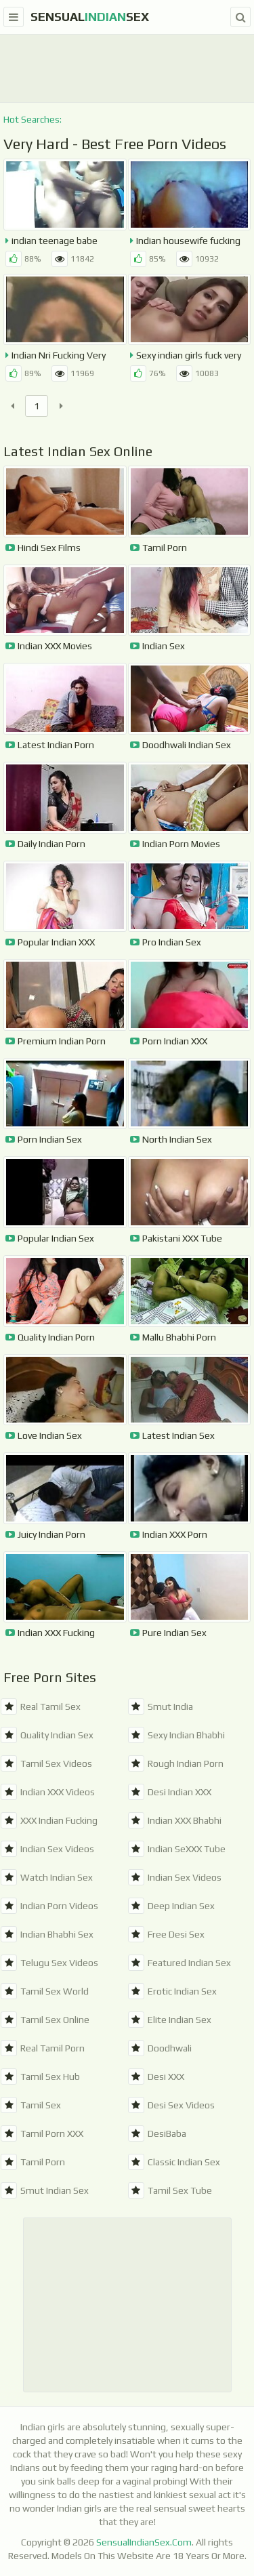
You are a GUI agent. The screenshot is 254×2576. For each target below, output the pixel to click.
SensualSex (89, 16)
